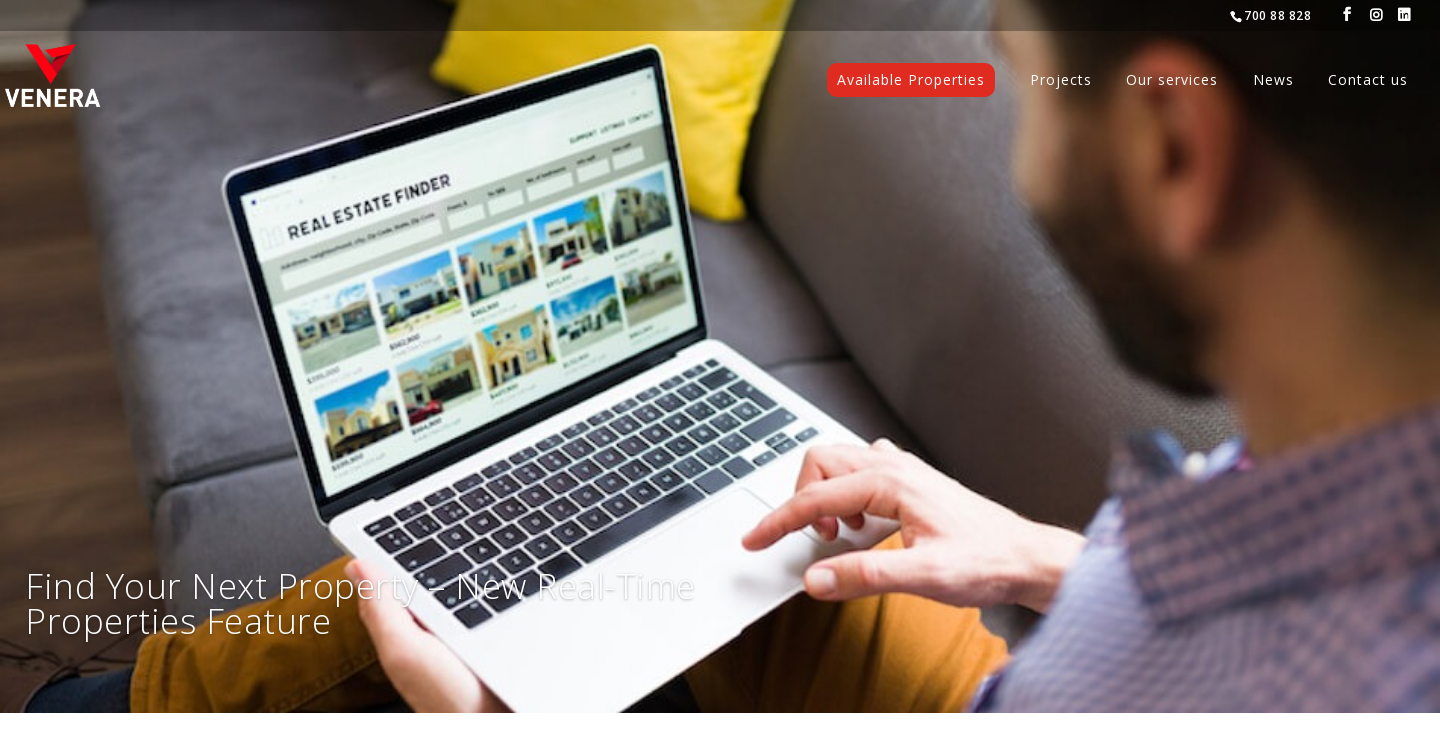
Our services (1172, 81)
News (1273, 81)
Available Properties (911, 79)
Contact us (1368, 81)
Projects (1061, 81)
